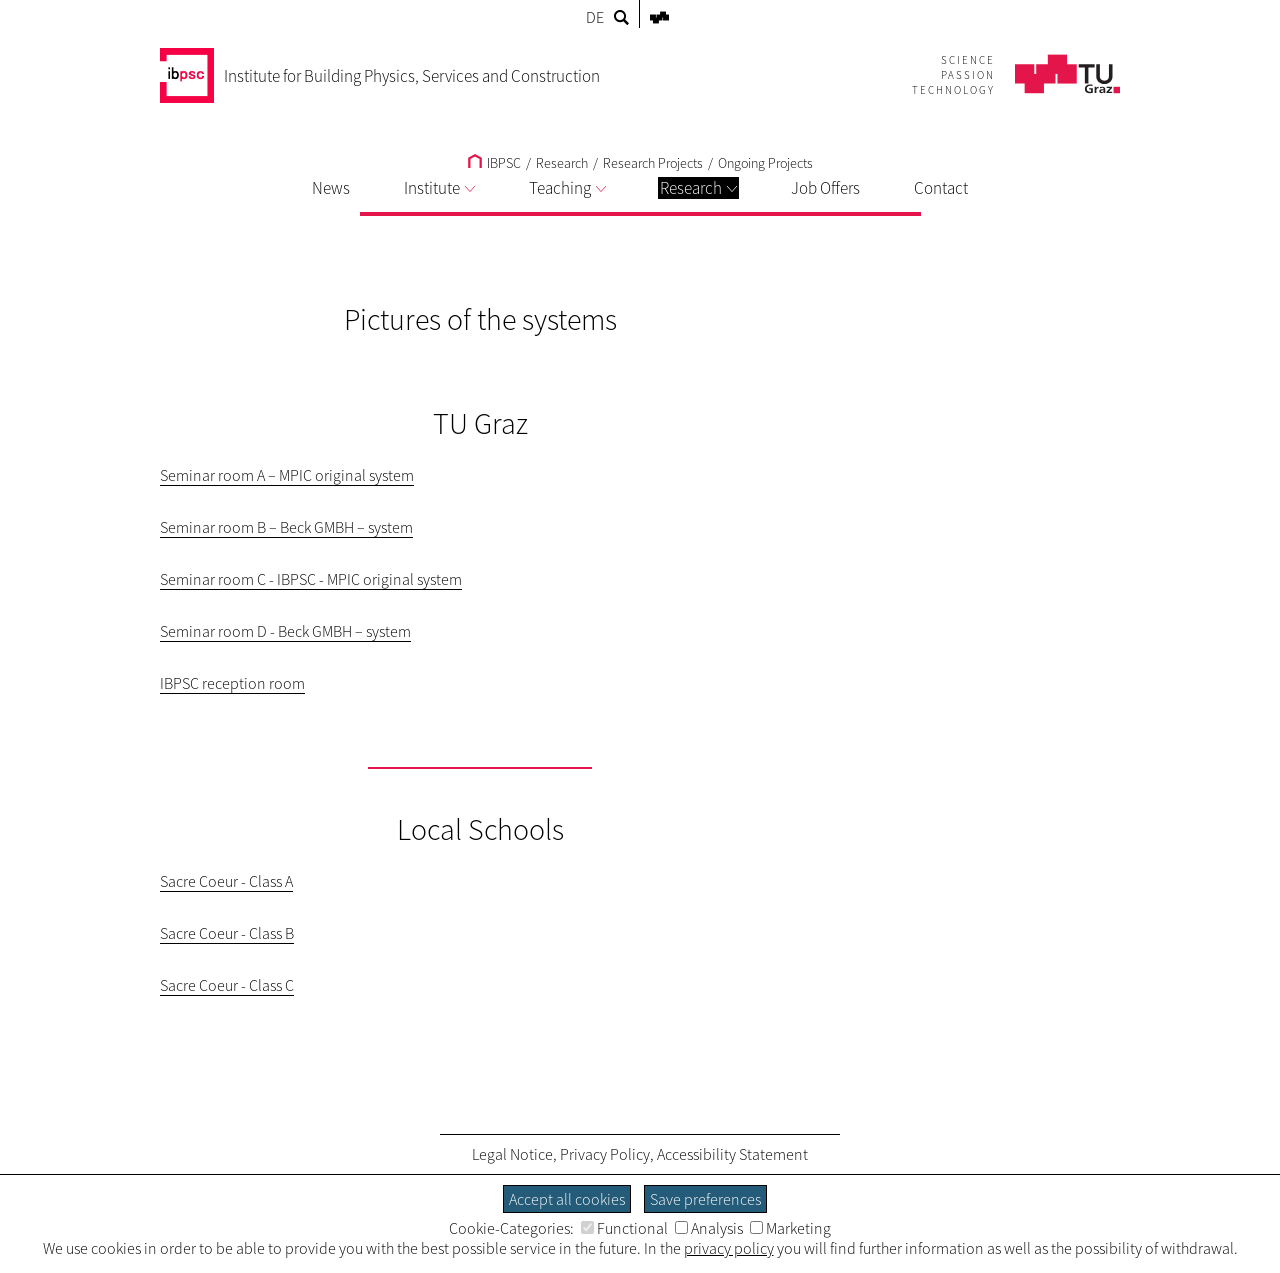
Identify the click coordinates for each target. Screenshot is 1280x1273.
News (331, 188)
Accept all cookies (567, 1199)
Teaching (567, 188)
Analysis (709, 1228)
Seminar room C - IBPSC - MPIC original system (311, 579)
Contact (941, 188)
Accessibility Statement (732, 1154)
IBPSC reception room (232, 683)
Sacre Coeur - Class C (227, 985)
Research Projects (653, 163)
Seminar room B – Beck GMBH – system (286, 527)
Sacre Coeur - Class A (226, 881)
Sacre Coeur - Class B (227, 933)
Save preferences (705, 1199)
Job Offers (825, 188)
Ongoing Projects (765, 163)
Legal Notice (512, 1154)
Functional (624, 1228)
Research (698, 188)
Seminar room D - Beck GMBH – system (285, 631)
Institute (439, 188)
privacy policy (729, 1248)
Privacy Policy (605, 1154)
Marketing (790, 1228)
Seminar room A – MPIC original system (287, 475)
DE (595, 17)
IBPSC (494, 163)
